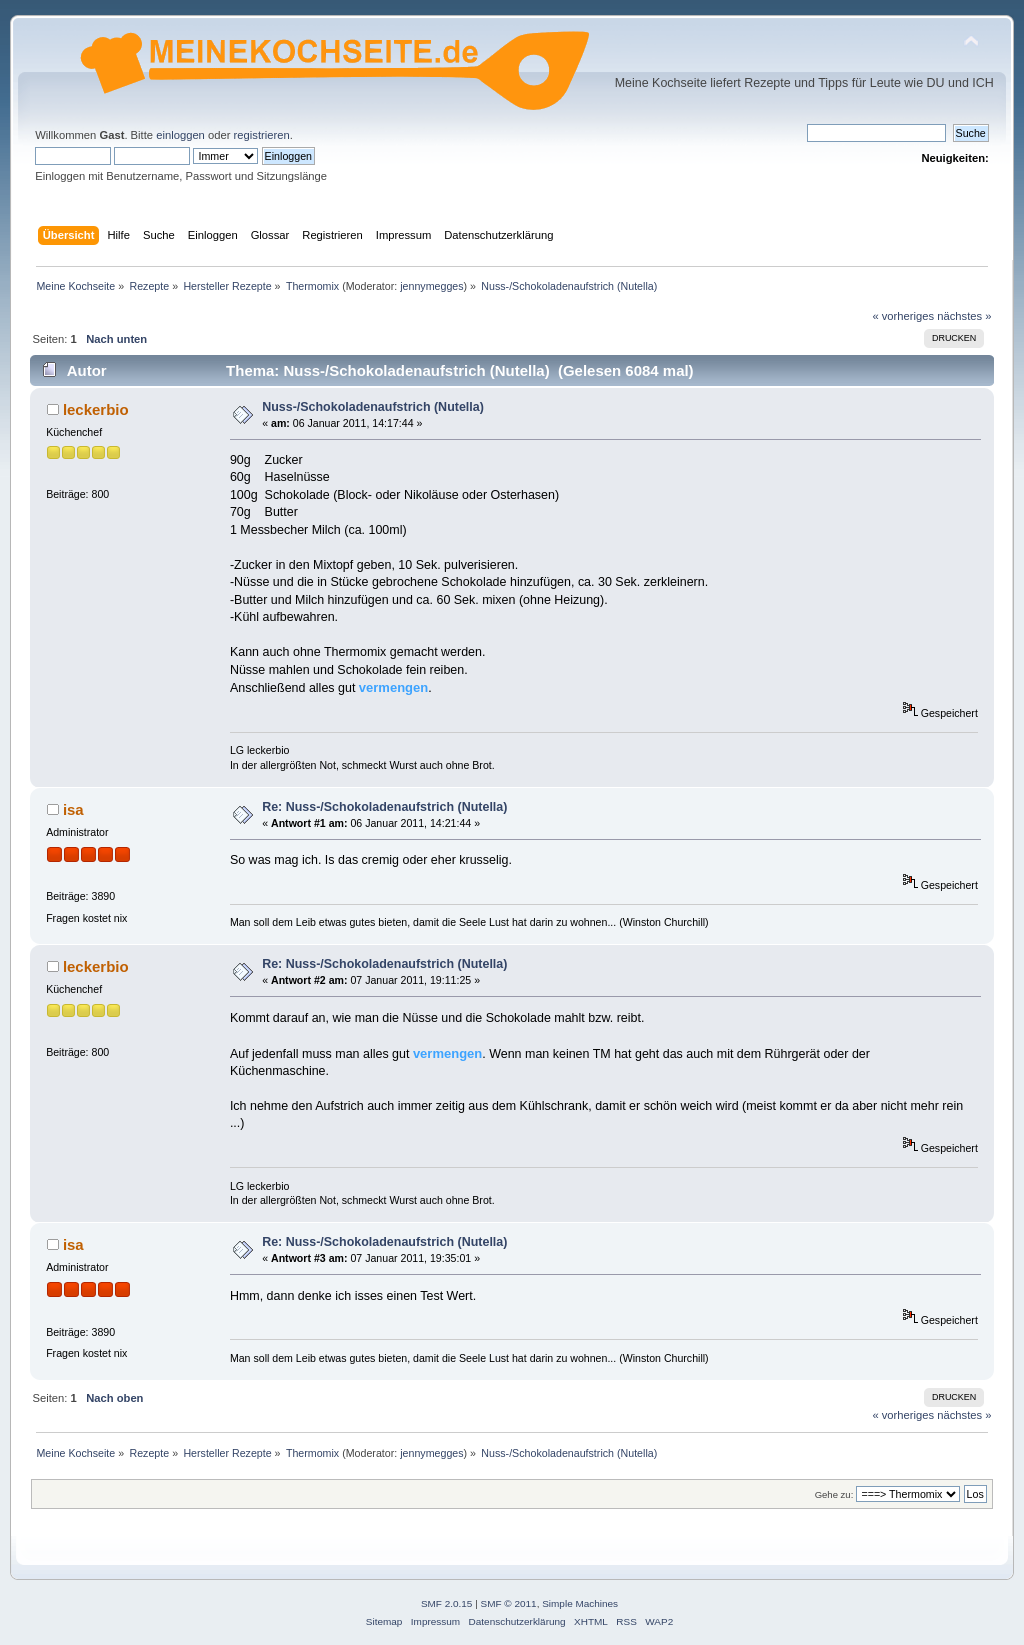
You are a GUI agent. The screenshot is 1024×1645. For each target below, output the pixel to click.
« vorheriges (903, 316)
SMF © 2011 (509, 1603)
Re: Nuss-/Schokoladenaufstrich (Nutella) (384, 807)
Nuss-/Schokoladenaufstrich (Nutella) (373, 407)
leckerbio (96, 409)
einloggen (180, 135)
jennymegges (431, 286)
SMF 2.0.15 (447, 1603)
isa (73, 809)
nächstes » (964, 316)
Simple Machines (580, 1603)
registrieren (262, 135)
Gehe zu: (834, 1494)
